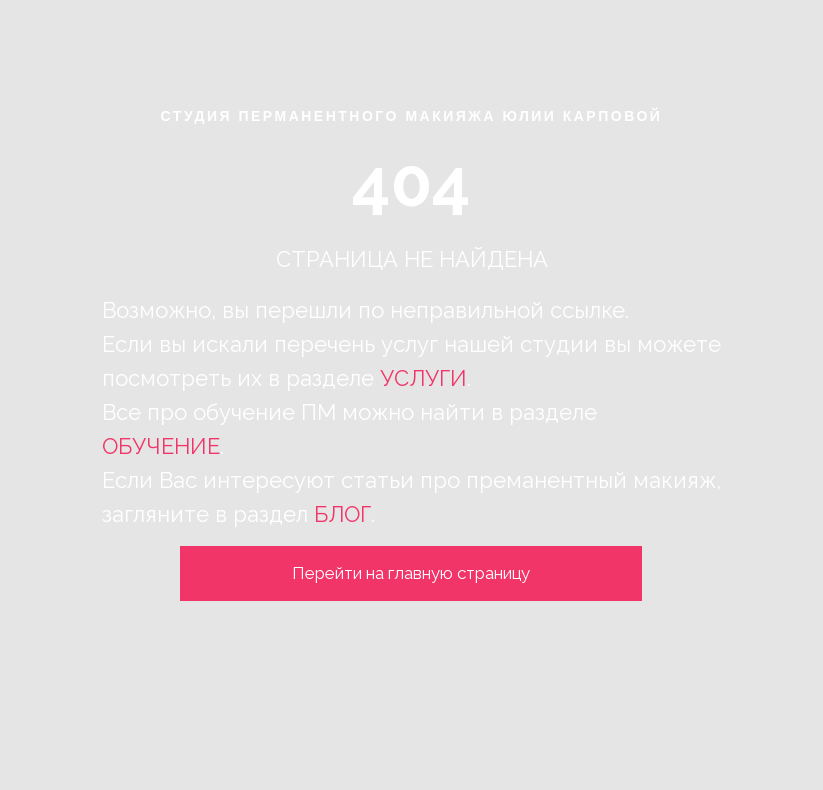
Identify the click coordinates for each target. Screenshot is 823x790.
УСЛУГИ (423, 378)
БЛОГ (342, 514)
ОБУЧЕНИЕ (161, 446)
